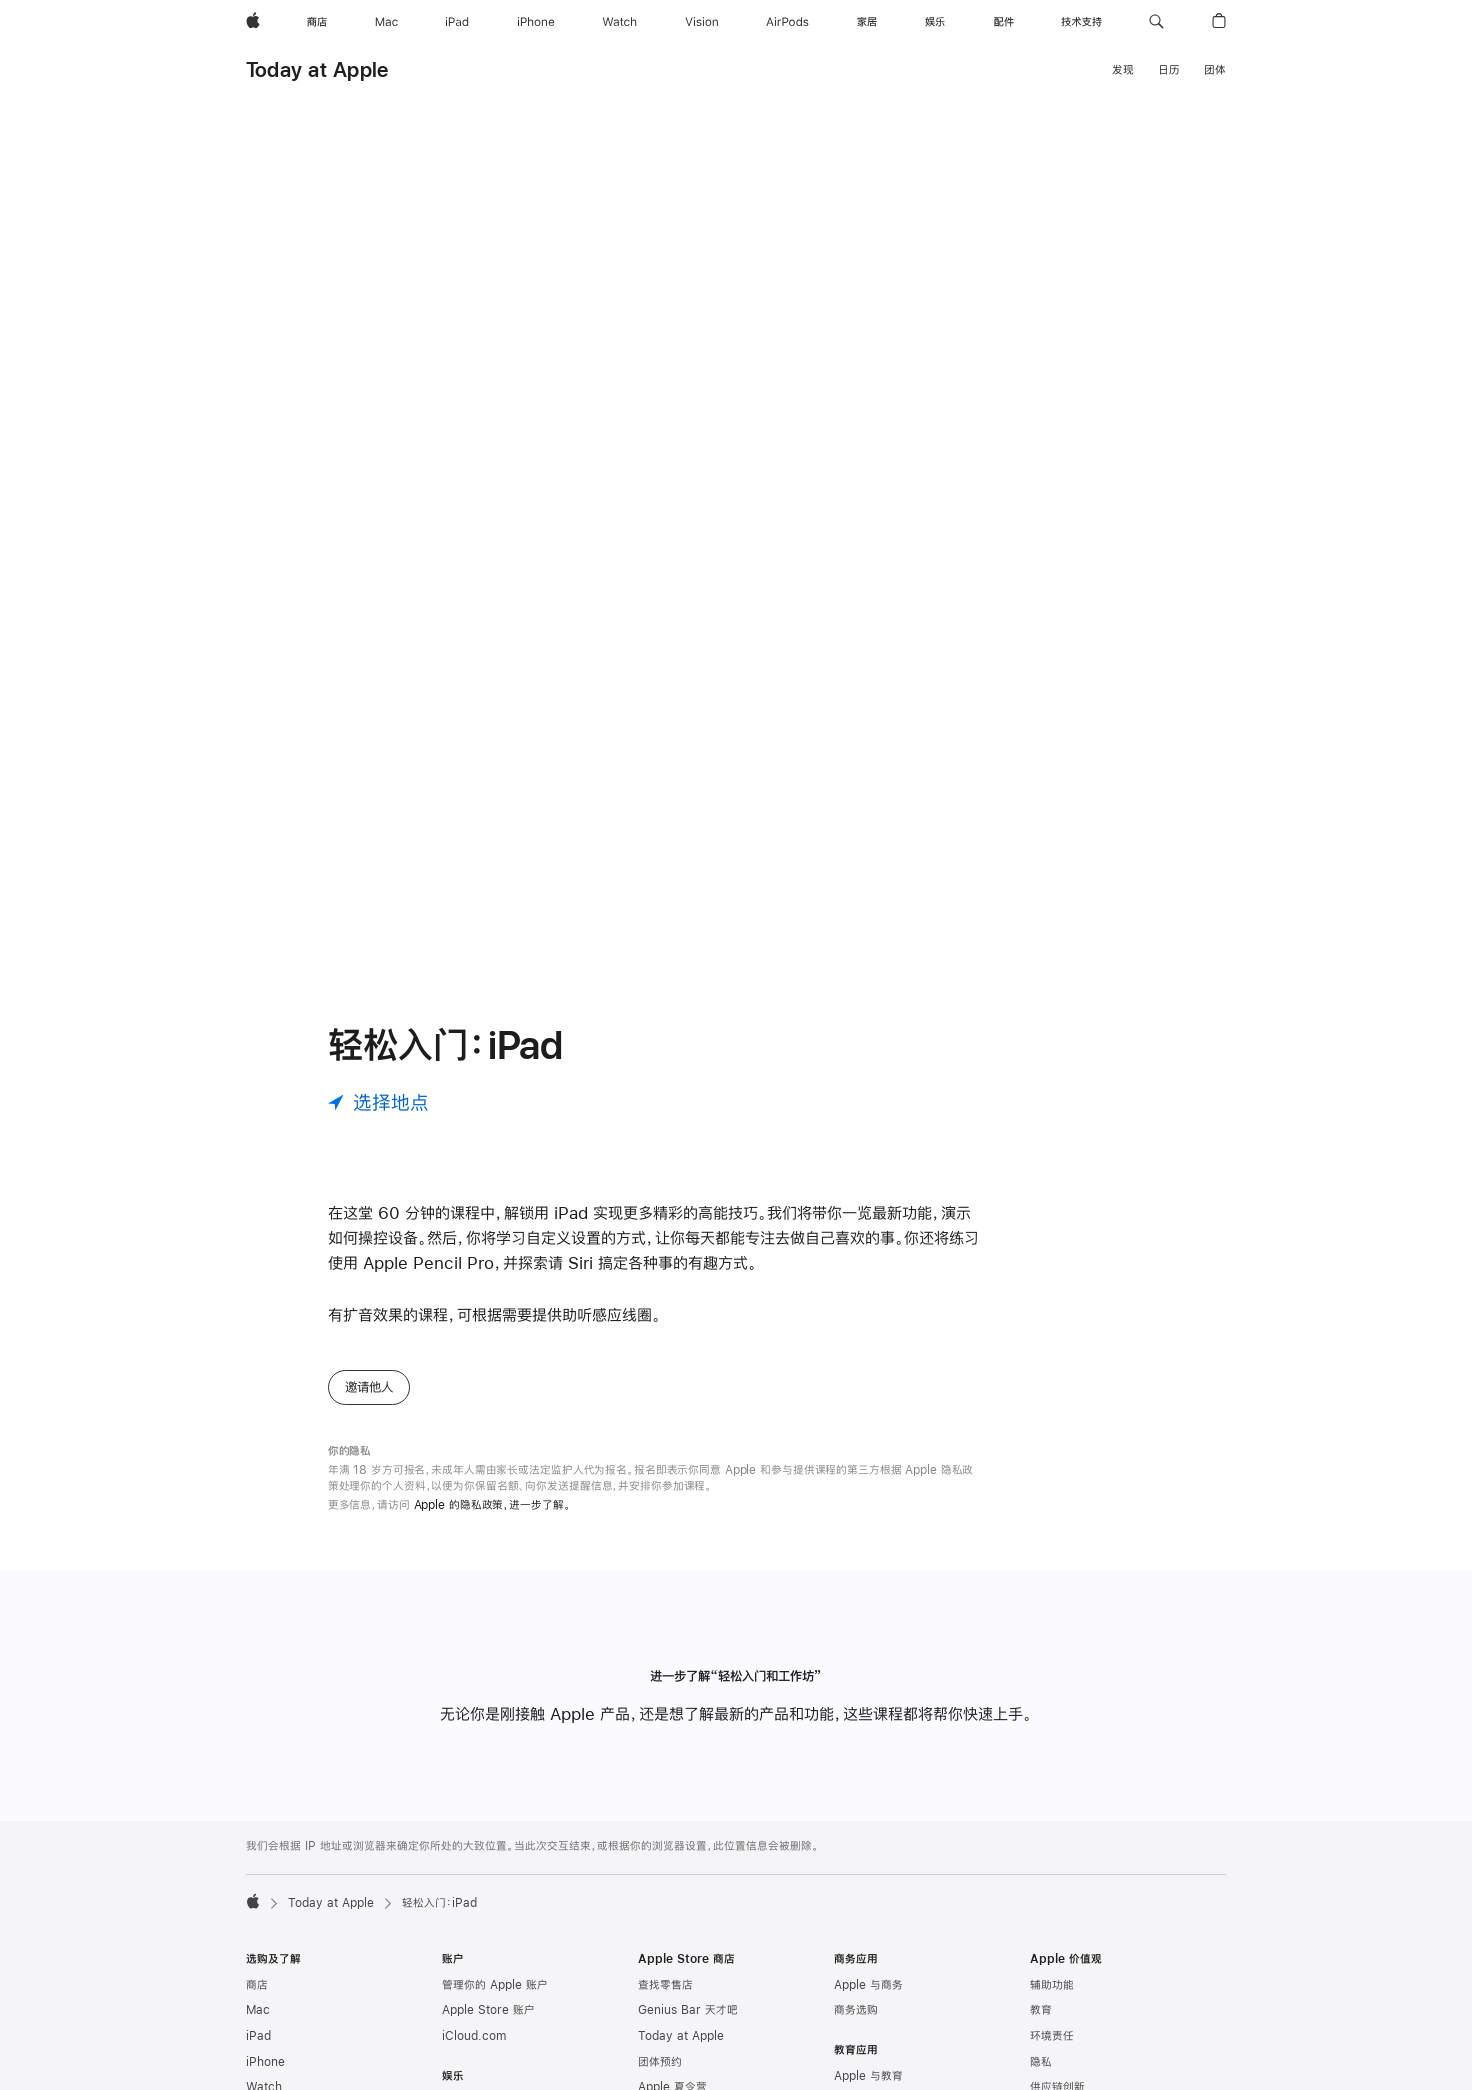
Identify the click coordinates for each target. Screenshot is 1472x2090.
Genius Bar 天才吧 (688, 2010)
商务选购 (856, 2010)
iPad (258, 2036)
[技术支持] (1081, 22)
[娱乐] (935, 22)
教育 (1041, 2010)
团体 (1215, 70)
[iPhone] (536, 22)
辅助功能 (1052, 1985)
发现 (1123, 70)
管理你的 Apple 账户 (495, 1985)
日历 (1169, 70)
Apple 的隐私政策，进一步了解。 (492, 1505)
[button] (1156, 22)
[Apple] (253, 22)
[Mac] (386, 22)
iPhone (265, 2062)
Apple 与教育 (868, 2076)
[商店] (317, 22)
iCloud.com (474, 2036)
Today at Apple (317, 69)
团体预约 (660, 2062)
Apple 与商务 (868, 1985)
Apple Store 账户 (488, 2010)
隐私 (1041, 2062)
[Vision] (702, 22)
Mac (258, 2010)
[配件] (1004, 22)
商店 (257, 1985)
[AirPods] (787, 22)
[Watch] (619, 22)
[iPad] (457, 22)
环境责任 (1052, 2036)
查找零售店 (665, 1985)
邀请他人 (369, 1387)
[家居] (867, 22)
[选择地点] (378, 1102)
